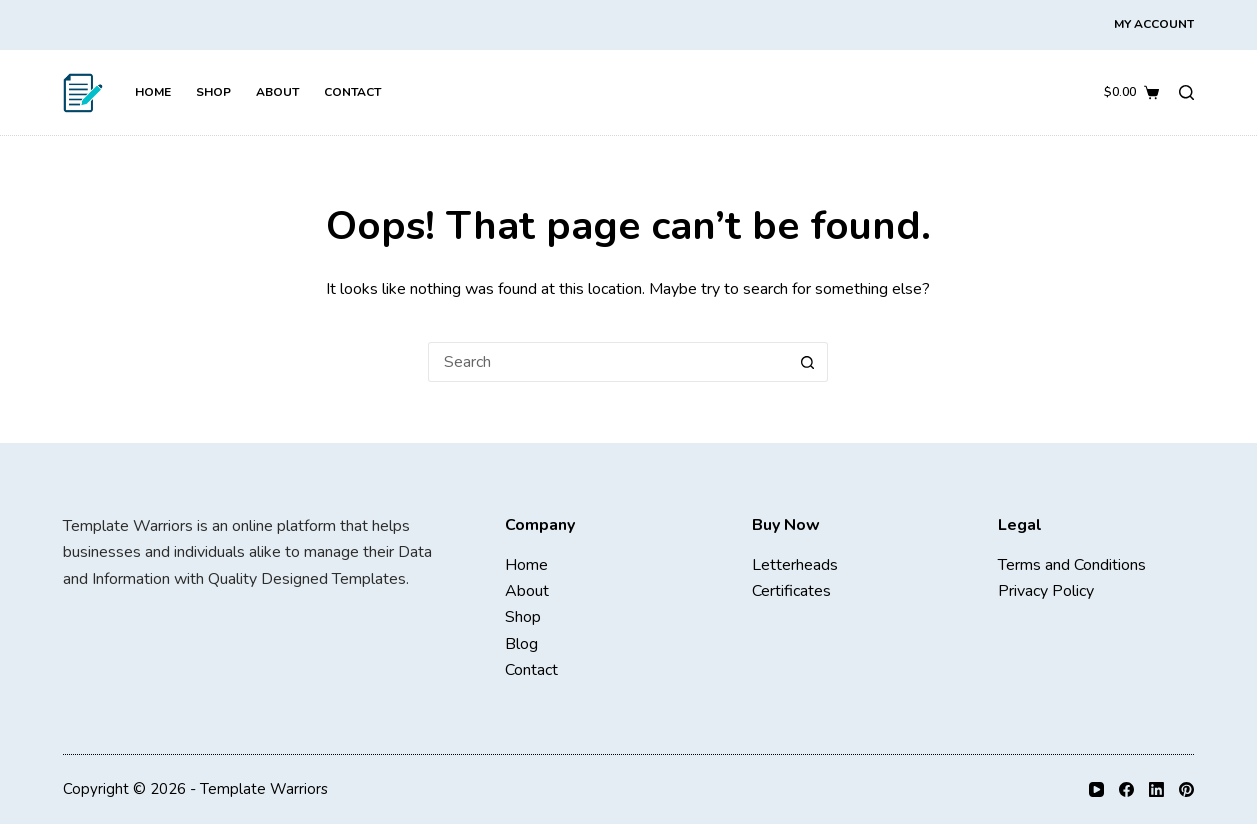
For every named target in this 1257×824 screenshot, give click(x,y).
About (277, 92)
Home (153, 92)
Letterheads (795, 565)
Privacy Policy (1046, 591)
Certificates (791, 591)
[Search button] (808, 362)
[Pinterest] (1186, 789)
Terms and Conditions (1072, 565)
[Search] (1186, 92)
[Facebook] (1126, 789)
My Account (1154, 24)
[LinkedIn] (1156, 789)
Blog (521, 644)
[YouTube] (1096, 789)
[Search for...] (608, 362)
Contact (352, 92)
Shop (213, 92)
